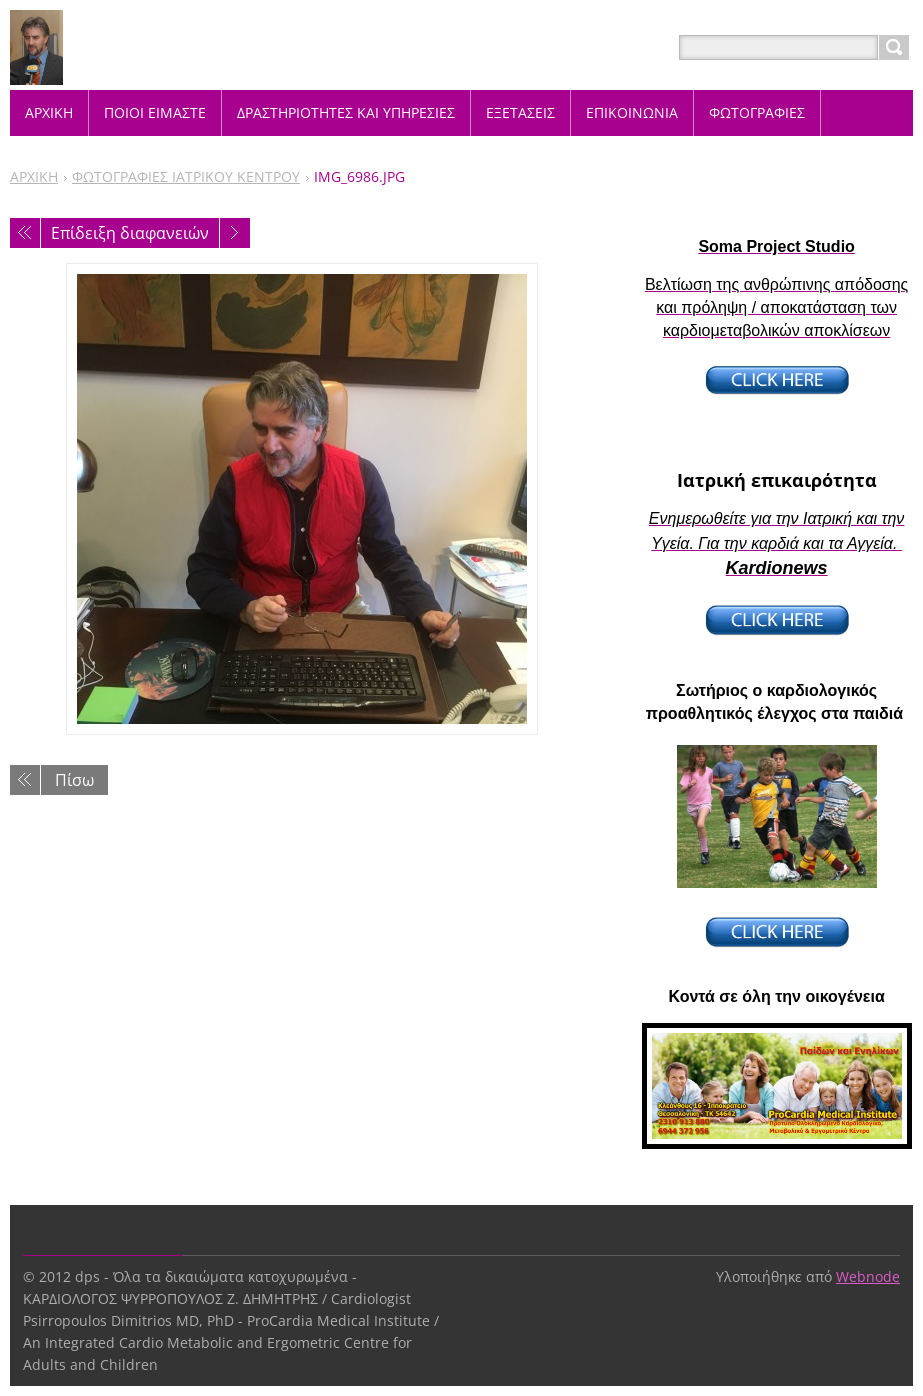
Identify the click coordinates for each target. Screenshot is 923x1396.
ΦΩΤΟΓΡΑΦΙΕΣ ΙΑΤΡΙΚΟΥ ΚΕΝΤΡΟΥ (186, 176)
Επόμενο (235, 233)
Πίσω (74, 780)
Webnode (868, 1276)
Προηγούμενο (25, 233)
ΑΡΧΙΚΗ (34, 176)
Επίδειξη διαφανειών (130, 233)
